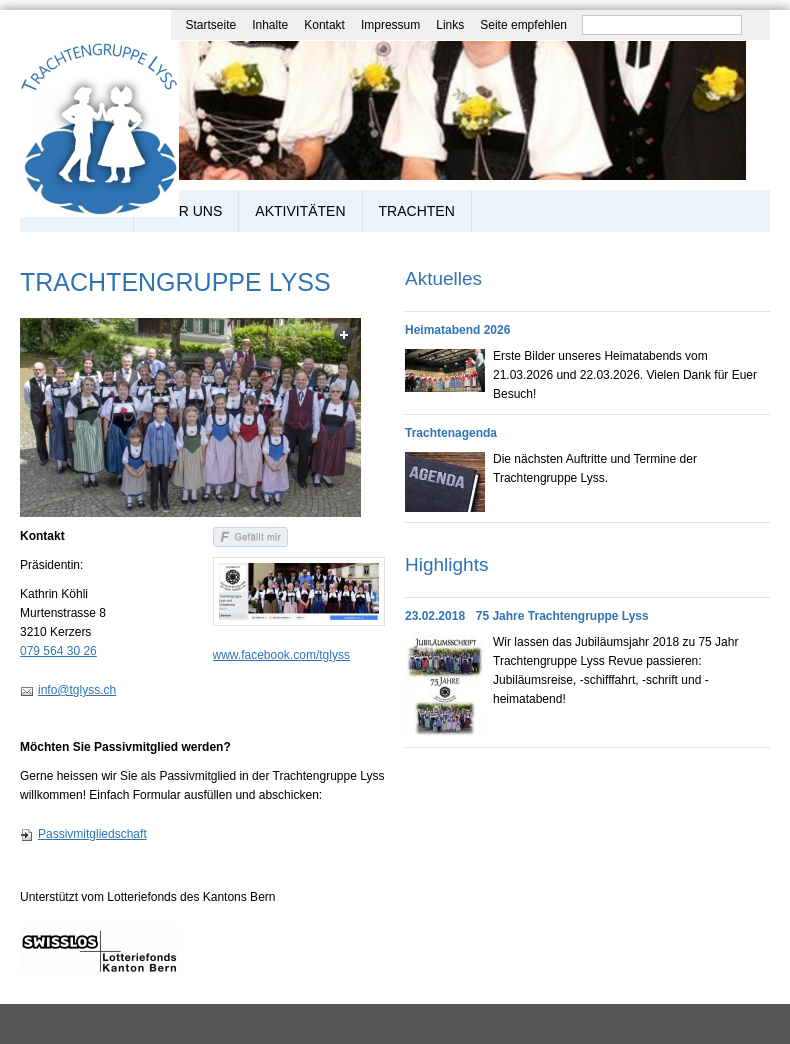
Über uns (186, 211)
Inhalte (270, 25)
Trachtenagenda (451, 433)
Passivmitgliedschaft (92, 834)
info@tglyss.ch (77, 690)
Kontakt (324, 25)
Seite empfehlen (523, 25)
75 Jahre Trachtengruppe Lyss (562, 616)
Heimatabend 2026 (457, 330)
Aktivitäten (300, 211)
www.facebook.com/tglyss (281, 655)
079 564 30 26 (58, 651)
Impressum (390, 25)
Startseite (210, 25)
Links (450, 25)
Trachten (417, 211)
